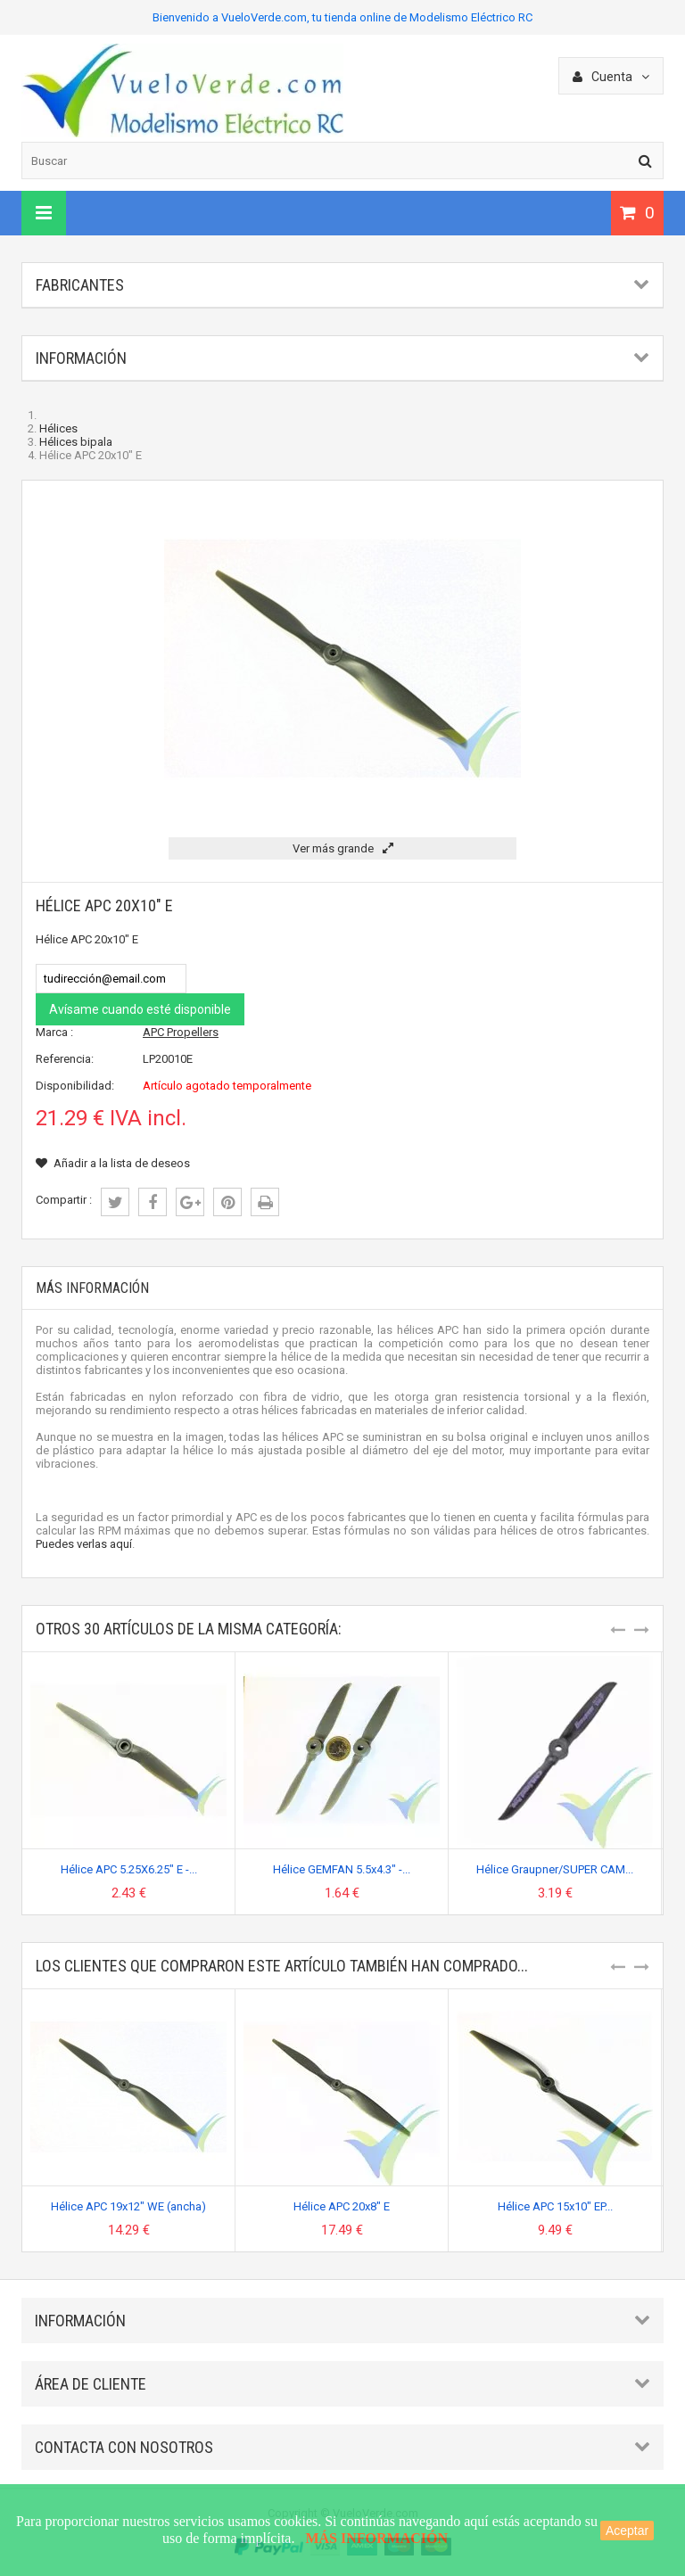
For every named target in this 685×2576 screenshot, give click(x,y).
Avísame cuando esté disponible (140, 1009)
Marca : (54, 1032)
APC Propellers (181, 1032)
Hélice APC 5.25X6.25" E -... (129, 1869)
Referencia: (65, 1059)
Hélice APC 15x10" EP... (555, 2206)
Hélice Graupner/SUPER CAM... (554, 1869)
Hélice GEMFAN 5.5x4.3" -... (341, 1869)
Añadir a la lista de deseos (113, 1163)
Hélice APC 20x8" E (341, 2206)
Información (81, 358)
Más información (92, 1288)
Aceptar (627, 2530)
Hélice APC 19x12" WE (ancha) (128, 2206)
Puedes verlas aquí (84, 1544)
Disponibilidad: (75, 1085)
